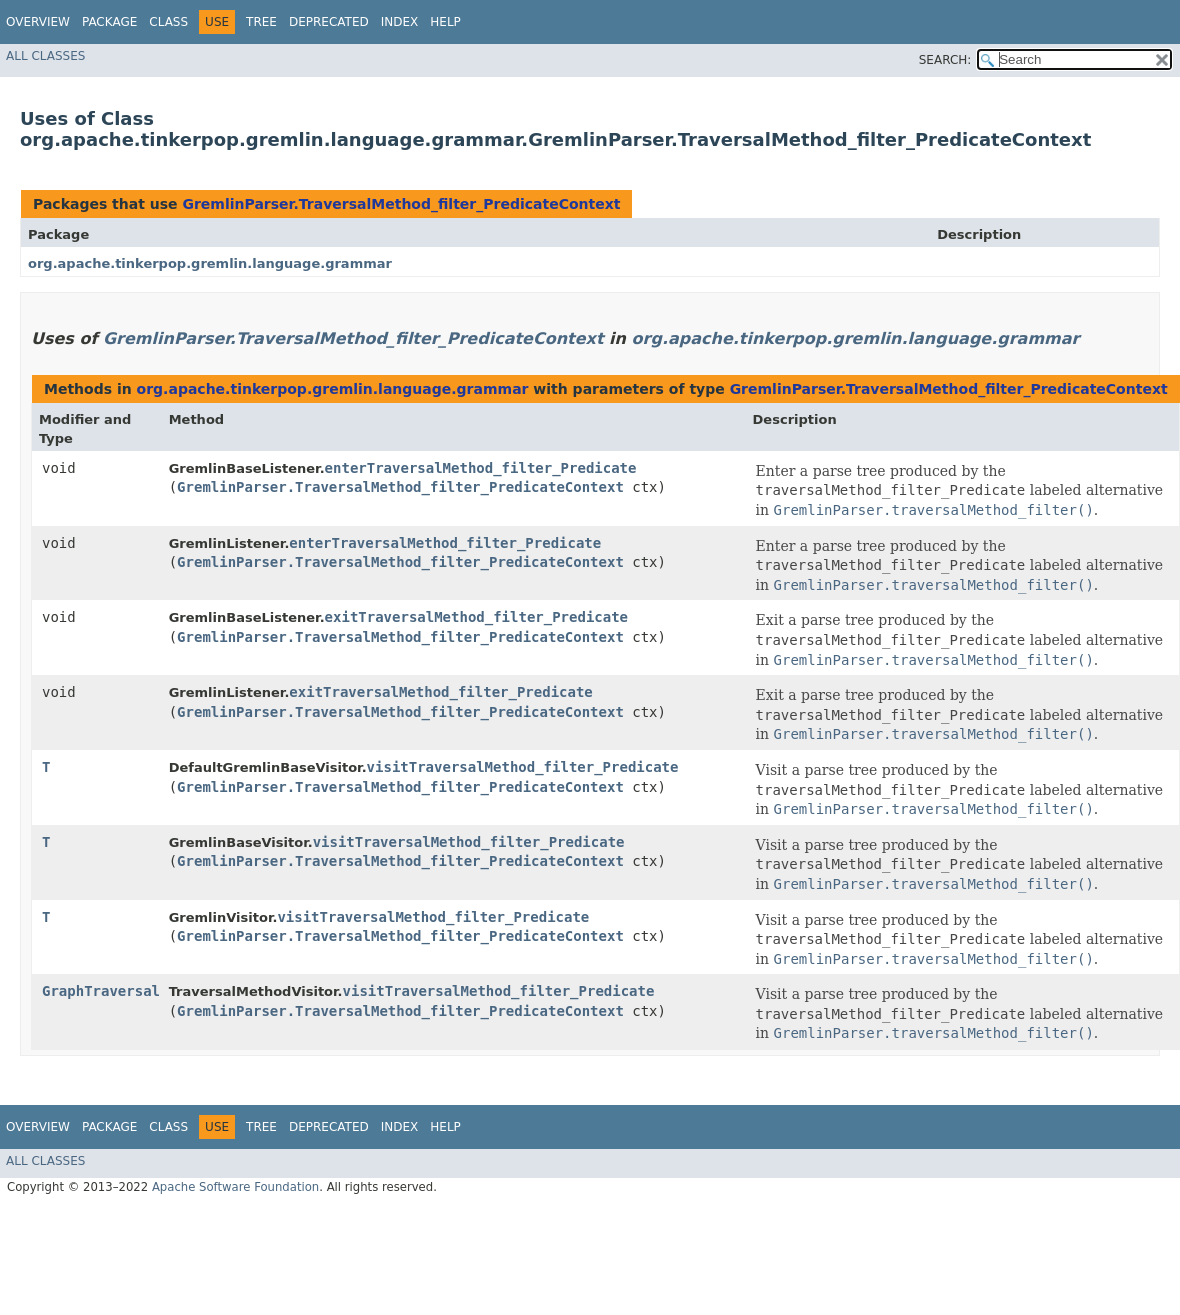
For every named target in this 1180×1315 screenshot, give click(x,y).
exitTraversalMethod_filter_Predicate (476, 617)
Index (400, 22)
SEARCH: (945, 60)
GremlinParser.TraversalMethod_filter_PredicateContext (401, 204)
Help (445, 22)
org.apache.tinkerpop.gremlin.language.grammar (210, 263)
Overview (38, 22)
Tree (261, 22)
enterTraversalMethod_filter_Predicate (481, 468)
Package (109, 22)
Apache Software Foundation (235, 1187)
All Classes (45, 56)
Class (168, 22)
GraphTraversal (101, 991)
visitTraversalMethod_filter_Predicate (523, 767)
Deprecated (329, 22)
